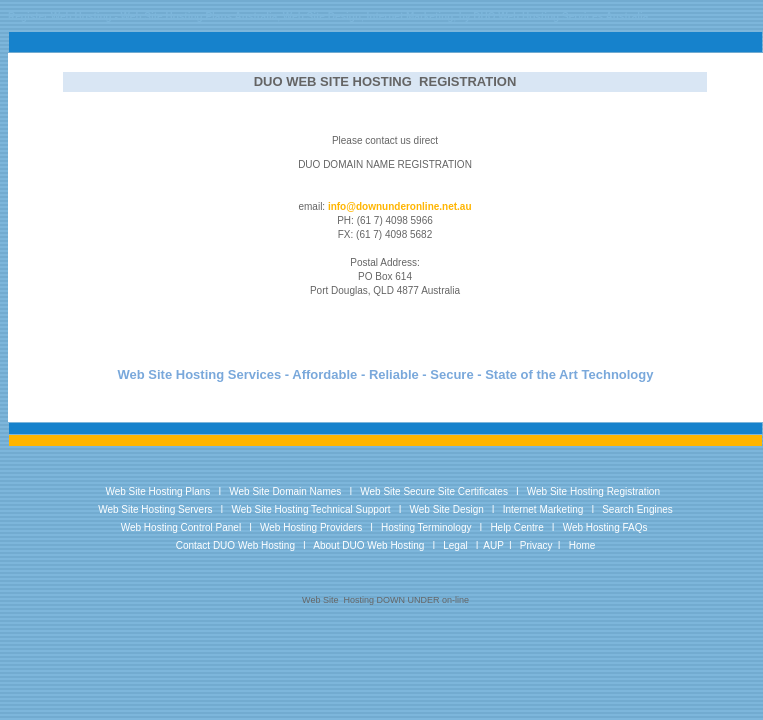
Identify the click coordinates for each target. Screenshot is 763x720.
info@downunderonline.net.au (400, 206)
